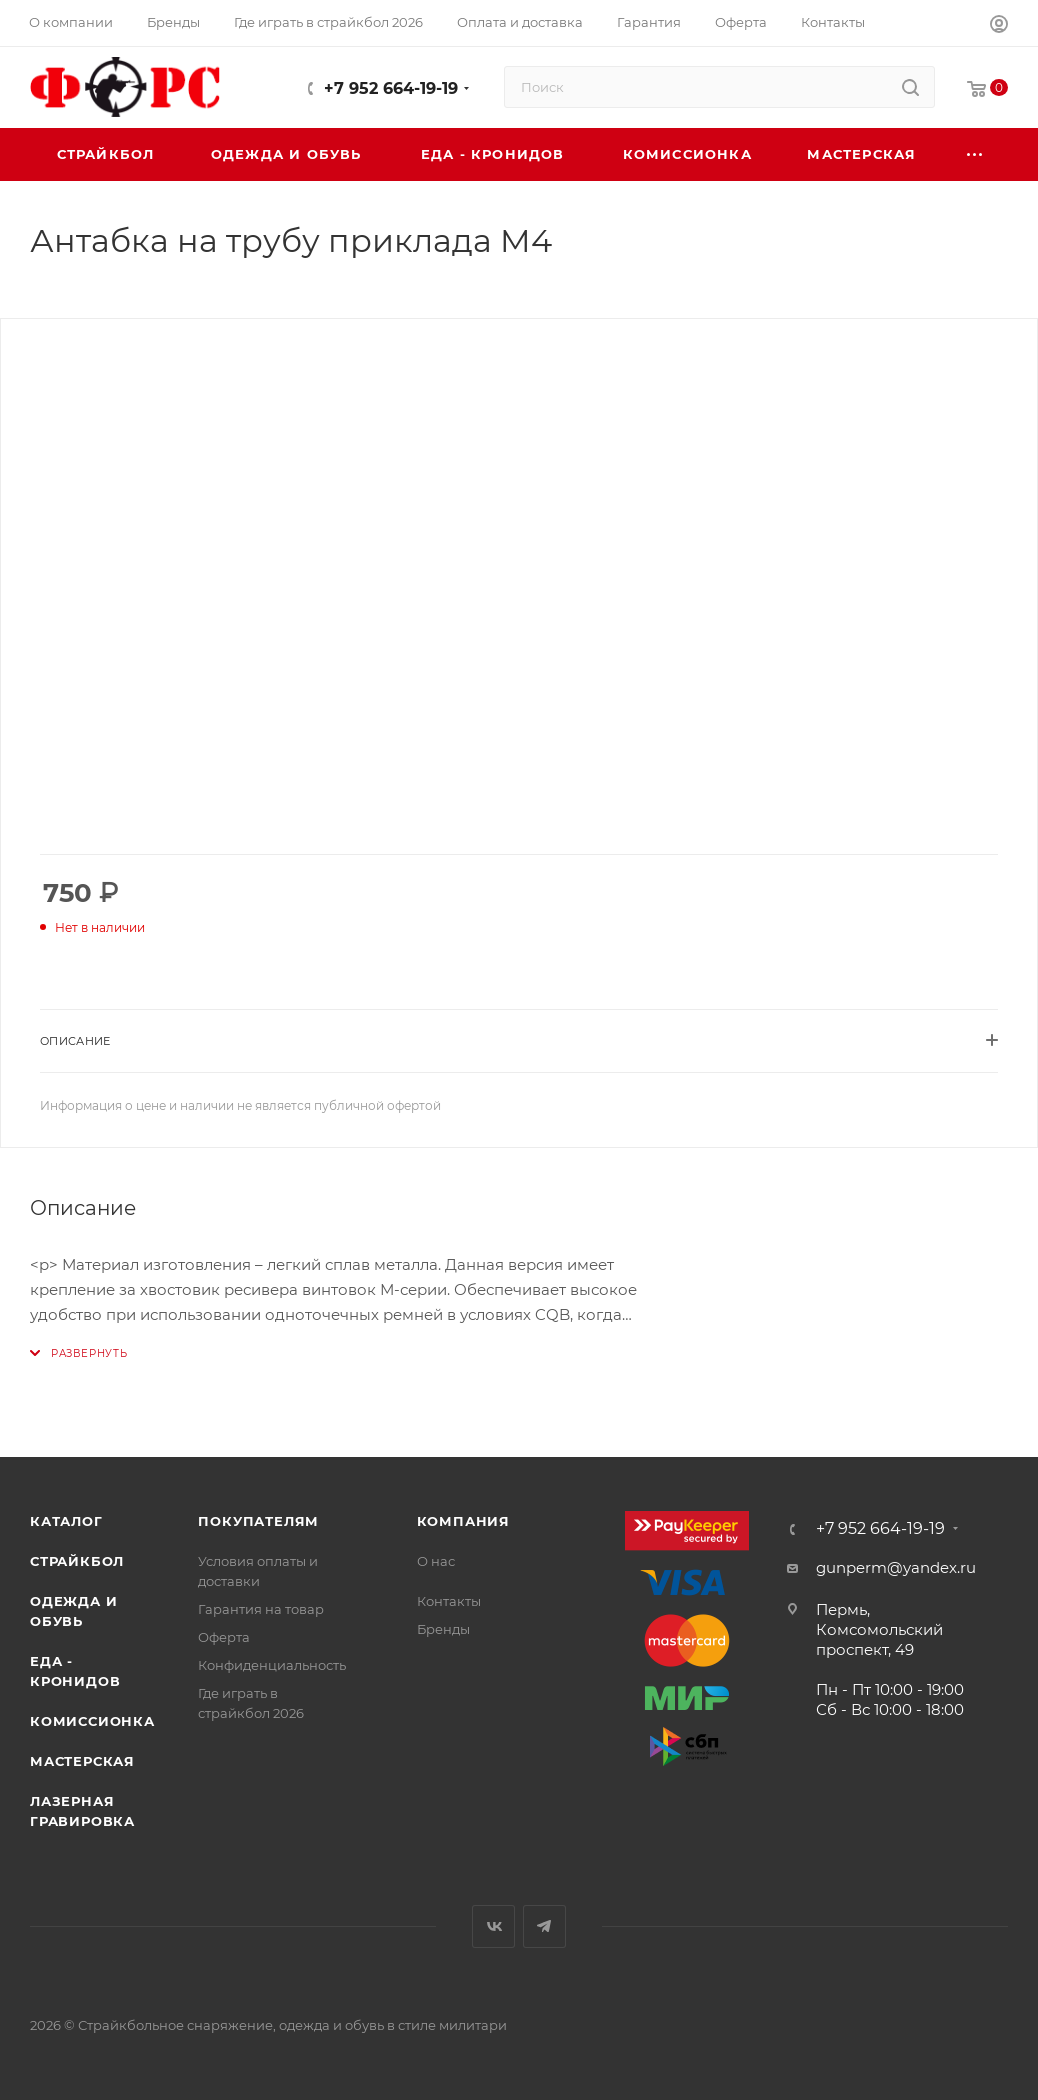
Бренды (443, 1629)
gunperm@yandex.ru (896, 1567)
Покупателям (258, 1521)
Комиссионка (92, 1721)
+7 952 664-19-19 (391, 88)
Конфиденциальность (272, 1665)
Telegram (544, 1926)
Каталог (66, 1521)
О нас (436, 1561)
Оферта (224, 1637)
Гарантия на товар (261, 1609)
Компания (463, 1521)
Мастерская (82, 1761)
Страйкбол (77, 1561)
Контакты (449, 1601)
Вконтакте (493, 1926)
